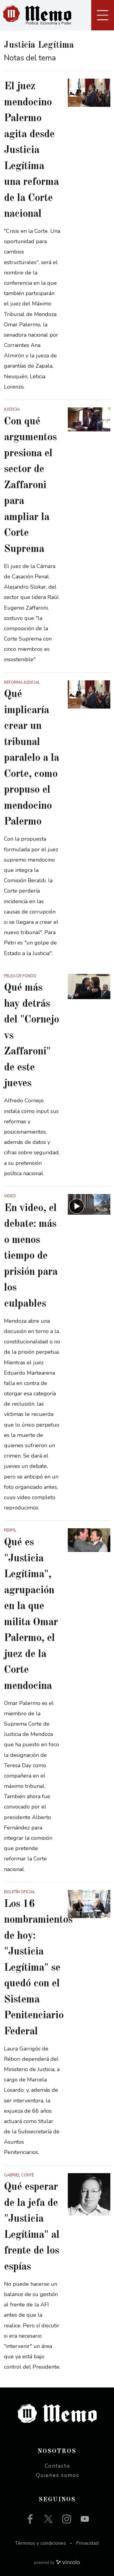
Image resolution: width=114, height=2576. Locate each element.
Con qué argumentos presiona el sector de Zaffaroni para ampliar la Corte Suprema (30, 485)
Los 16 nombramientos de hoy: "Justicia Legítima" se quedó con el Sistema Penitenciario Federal (38, 1968)
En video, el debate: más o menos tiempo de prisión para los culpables (30, 1256)
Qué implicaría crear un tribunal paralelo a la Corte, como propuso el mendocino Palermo (31, 758)
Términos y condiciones (40, 2543)
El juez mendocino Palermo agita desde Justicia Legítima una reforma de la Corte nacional (31, 150)
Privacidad (87, 2543)
